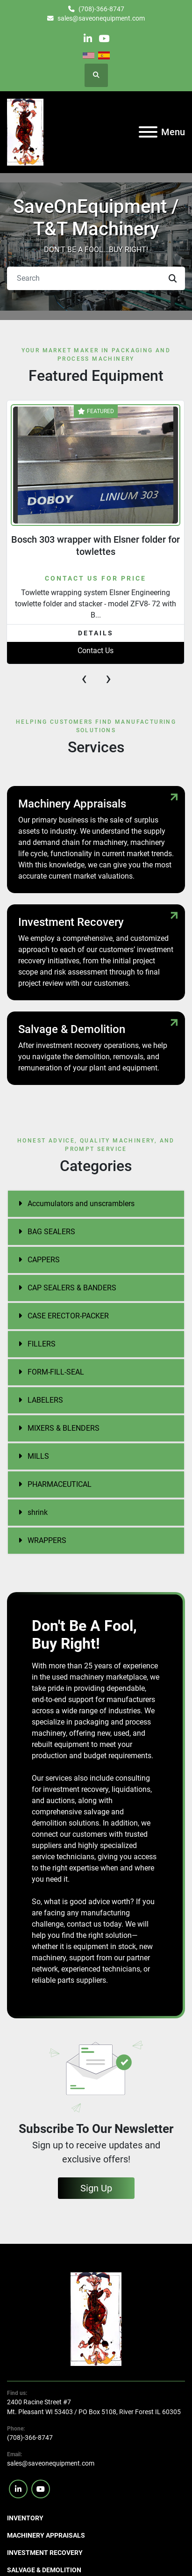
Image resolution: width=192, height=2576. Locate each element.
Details (96, 633)
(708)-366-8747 (101, 9)
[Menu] (148, 132)
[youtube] (104, 38)
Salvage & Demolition (44, 2570)
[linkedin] (87, 38)
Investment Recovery (45, 2552)
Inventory (25, 2518)
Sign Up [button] (96, 2188)
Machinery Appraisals (46, 2535)
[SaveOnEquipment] (96, 2318)
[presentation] (84, 678)
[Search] (96, 278)
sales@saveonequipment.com (101, 18)
